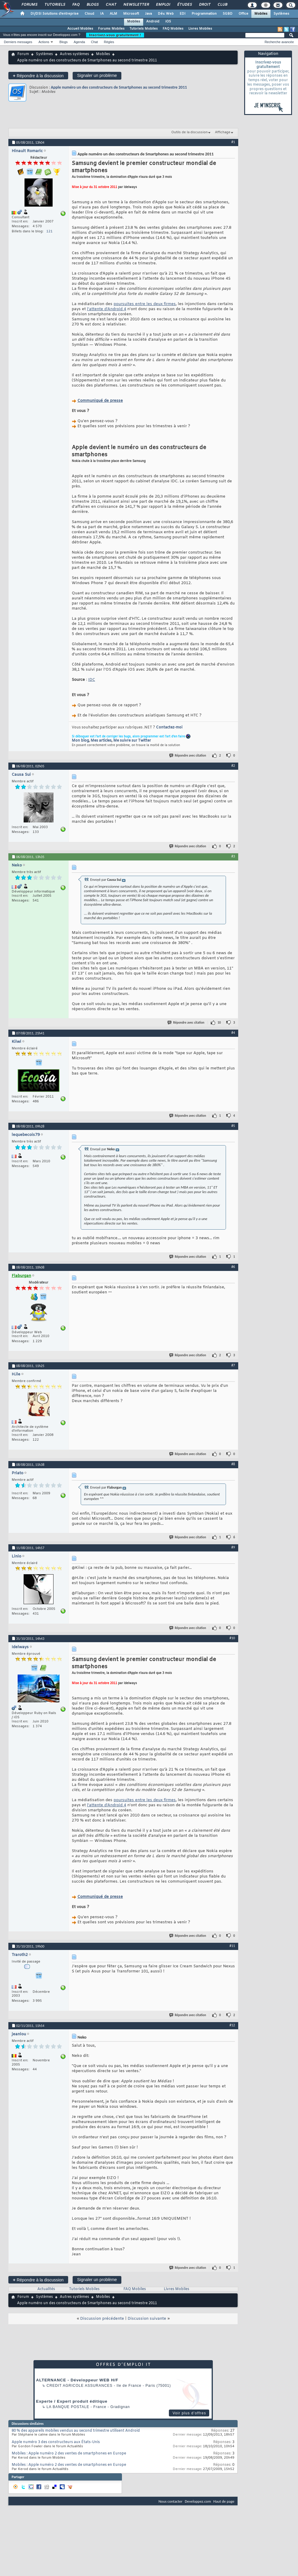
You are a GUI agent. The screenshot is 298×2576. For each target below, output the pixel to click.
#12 (232, 2025)
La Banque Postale (68, 2407)
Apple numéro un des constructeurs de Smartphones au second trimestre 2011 (119, 87)
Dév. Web (166, 14)
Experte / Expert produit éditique (72, 2401)
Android (152, 21)
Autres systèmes (74, 54)
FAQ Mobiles (173, 29)
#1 (233, 142)
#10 (232, 1638)
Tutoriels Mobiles (143, 29)
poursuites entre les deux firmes (145, 304)
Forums (29, 4)
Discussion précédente (102, 2318)
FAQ (75, 4)
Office (243, 14)
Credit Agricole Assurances (80, 2385)
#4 (233, 1033)
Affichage (222, 132)
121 (49, 231)
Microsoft (131, 14)
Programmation (204, 14)
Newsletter (136, 4)
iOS (168, 21)
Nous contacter (170, 2501)
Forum (23, 54)
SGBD (228, 14)
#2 (233, 765)
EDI (183, 14)
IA (102, 14)
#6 (233, 1267)
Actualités (46, 2289)
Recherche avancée (279, 42)
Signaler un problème (97, 75)
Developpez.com (198, 2501)
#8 (233, 1464)
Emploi (162, 4)
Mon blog (80, 740)
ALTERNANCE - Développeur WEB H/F (77, 2380)
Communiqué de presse (100, 400)
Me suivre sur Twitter (132, 740)
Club (222, 4)
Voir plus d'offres (189, 2413)
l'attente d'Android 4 (106, 309)
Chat (111, 4)
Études (184, 4)
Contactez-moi (169, 727)
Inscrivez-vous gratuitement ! (115, 35)
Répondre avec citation (188, 755)
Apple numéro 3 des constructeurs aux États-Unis (56, 2442)
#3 (233, 856)
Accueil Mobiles (80, 29)
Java (148, 14)
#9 (233, 1547)
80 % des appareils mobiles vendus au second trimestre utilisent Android (76, 2430)
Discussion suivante (147, 2318)
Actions (44, 42)
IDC (91, 679)
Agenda (79, 42)
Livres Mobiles (200, 29)
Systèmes (281, 14)
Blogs (92, 4)
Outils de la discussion (189, 132)
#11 (232, 1946)
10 (219, 1023)
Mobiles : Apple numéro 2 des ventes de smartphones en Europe (69, 2453)
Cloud (89, 14)
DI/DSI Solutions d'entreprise (54, 14)
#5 (233, 1126)
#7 (233, 1365)
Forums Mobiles (111, 29)
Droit (204, 4)
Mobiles (261, 14)
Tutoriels (54, 4)
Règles (109, 42)
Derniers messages (18, 42)
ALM (113, 14)
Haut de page (223, 2501)
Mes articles (101, 740)
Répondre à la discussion (38, 75)
